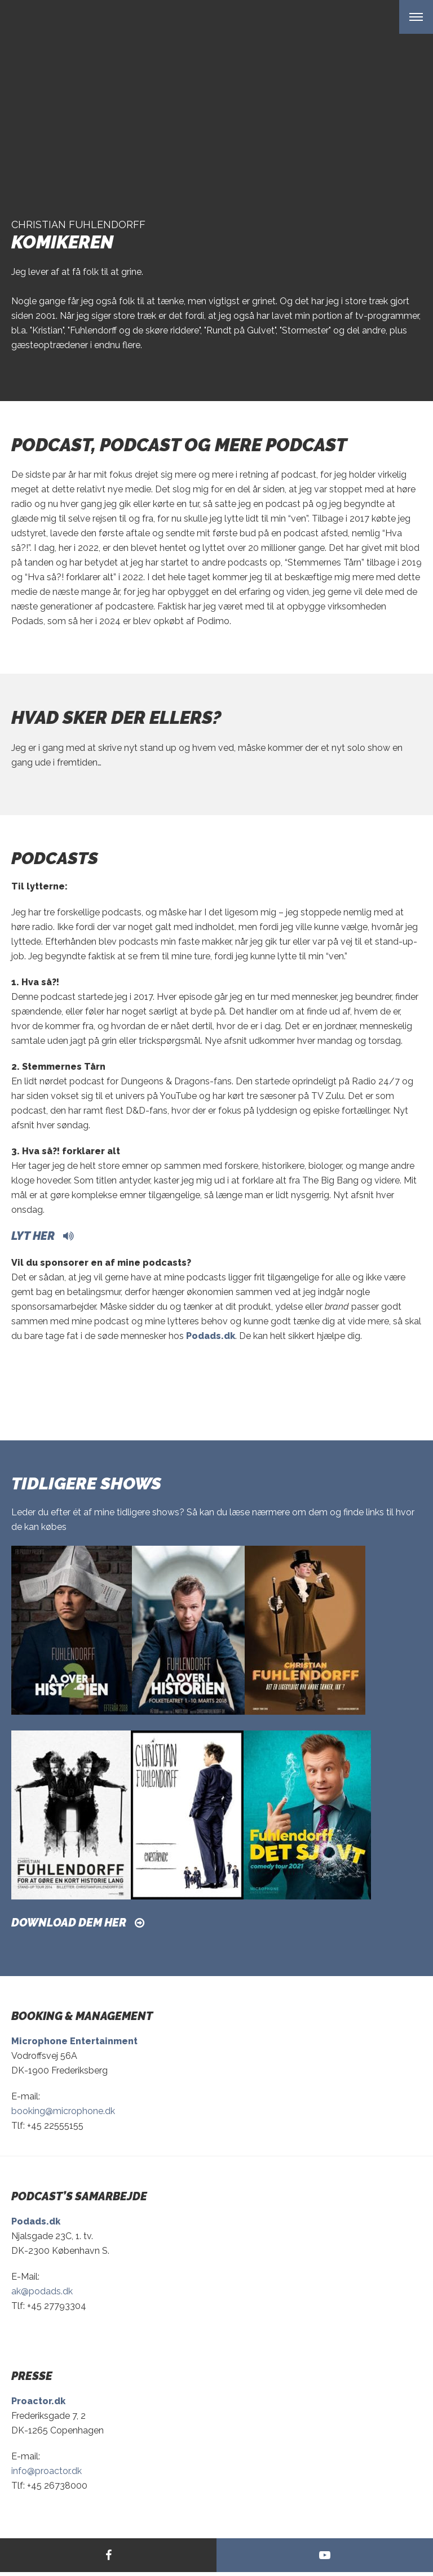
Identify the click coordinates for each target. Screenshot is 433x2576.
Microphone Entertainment (74, 2041)
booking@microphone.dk (63, 2111)
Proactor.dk (38, 2401)
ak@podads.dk (42, 2291)
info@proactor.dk (46, 2471)
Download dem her (68, 1922)
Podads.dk (210, 1336)
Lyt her (33, 1236)
